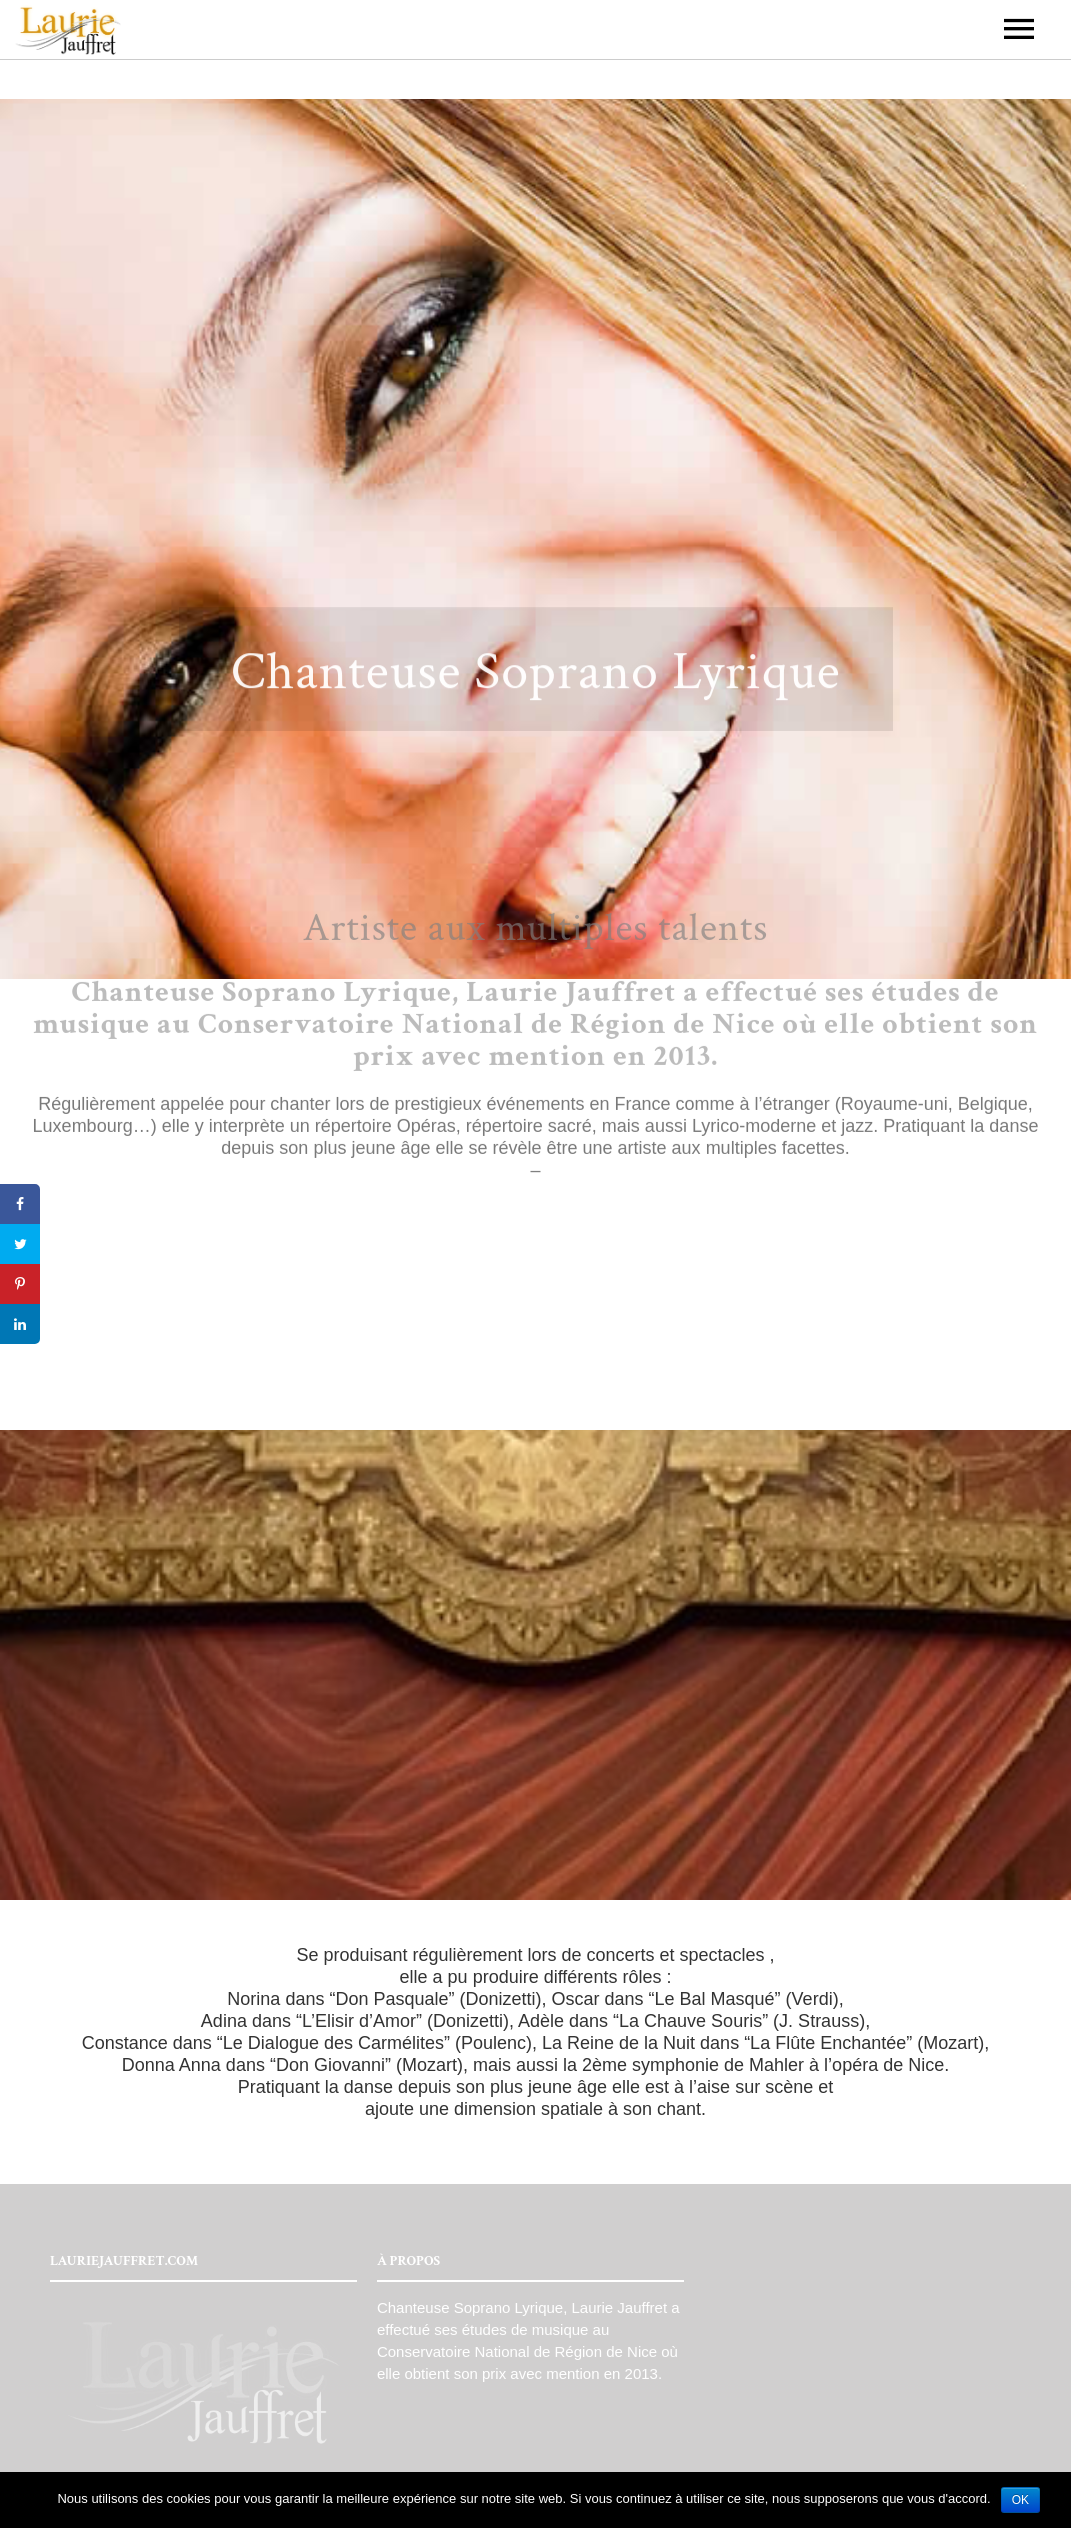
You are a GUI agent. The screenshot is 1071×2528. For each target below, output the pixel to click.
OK (1020, 2500)
